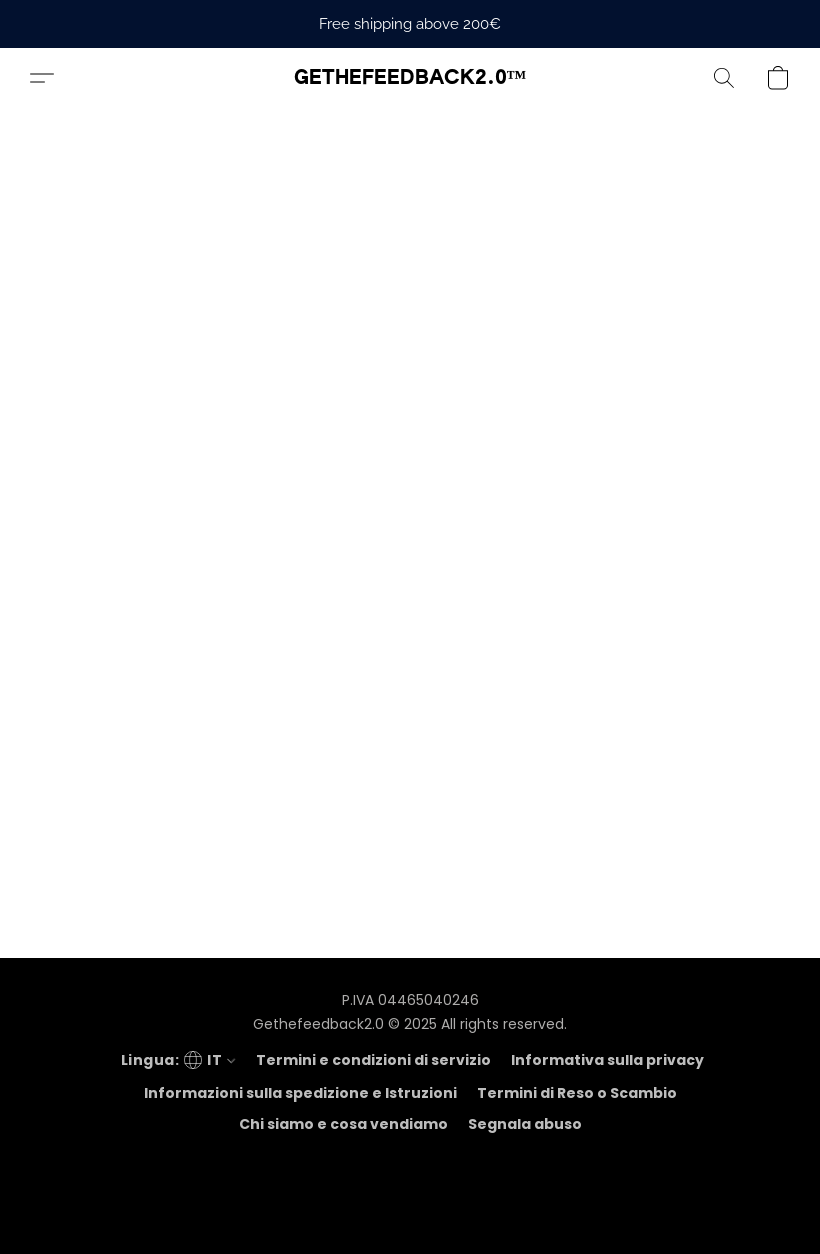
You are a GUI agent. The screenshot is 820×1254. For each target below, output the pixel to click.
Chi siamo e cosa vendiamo (343, 1124)
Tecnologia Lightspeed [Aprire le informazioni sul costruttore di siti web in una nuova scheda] (410, 1210)
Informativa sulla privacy (607, 1060)
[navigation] (176, 1060)
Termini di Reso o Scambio (577, 1093)
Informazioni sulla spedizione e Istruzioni (300, 1093)
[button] (410, 78)
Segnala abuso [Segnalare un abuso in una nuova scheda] (525, 1124)
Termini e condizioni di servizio (373, 1060)
